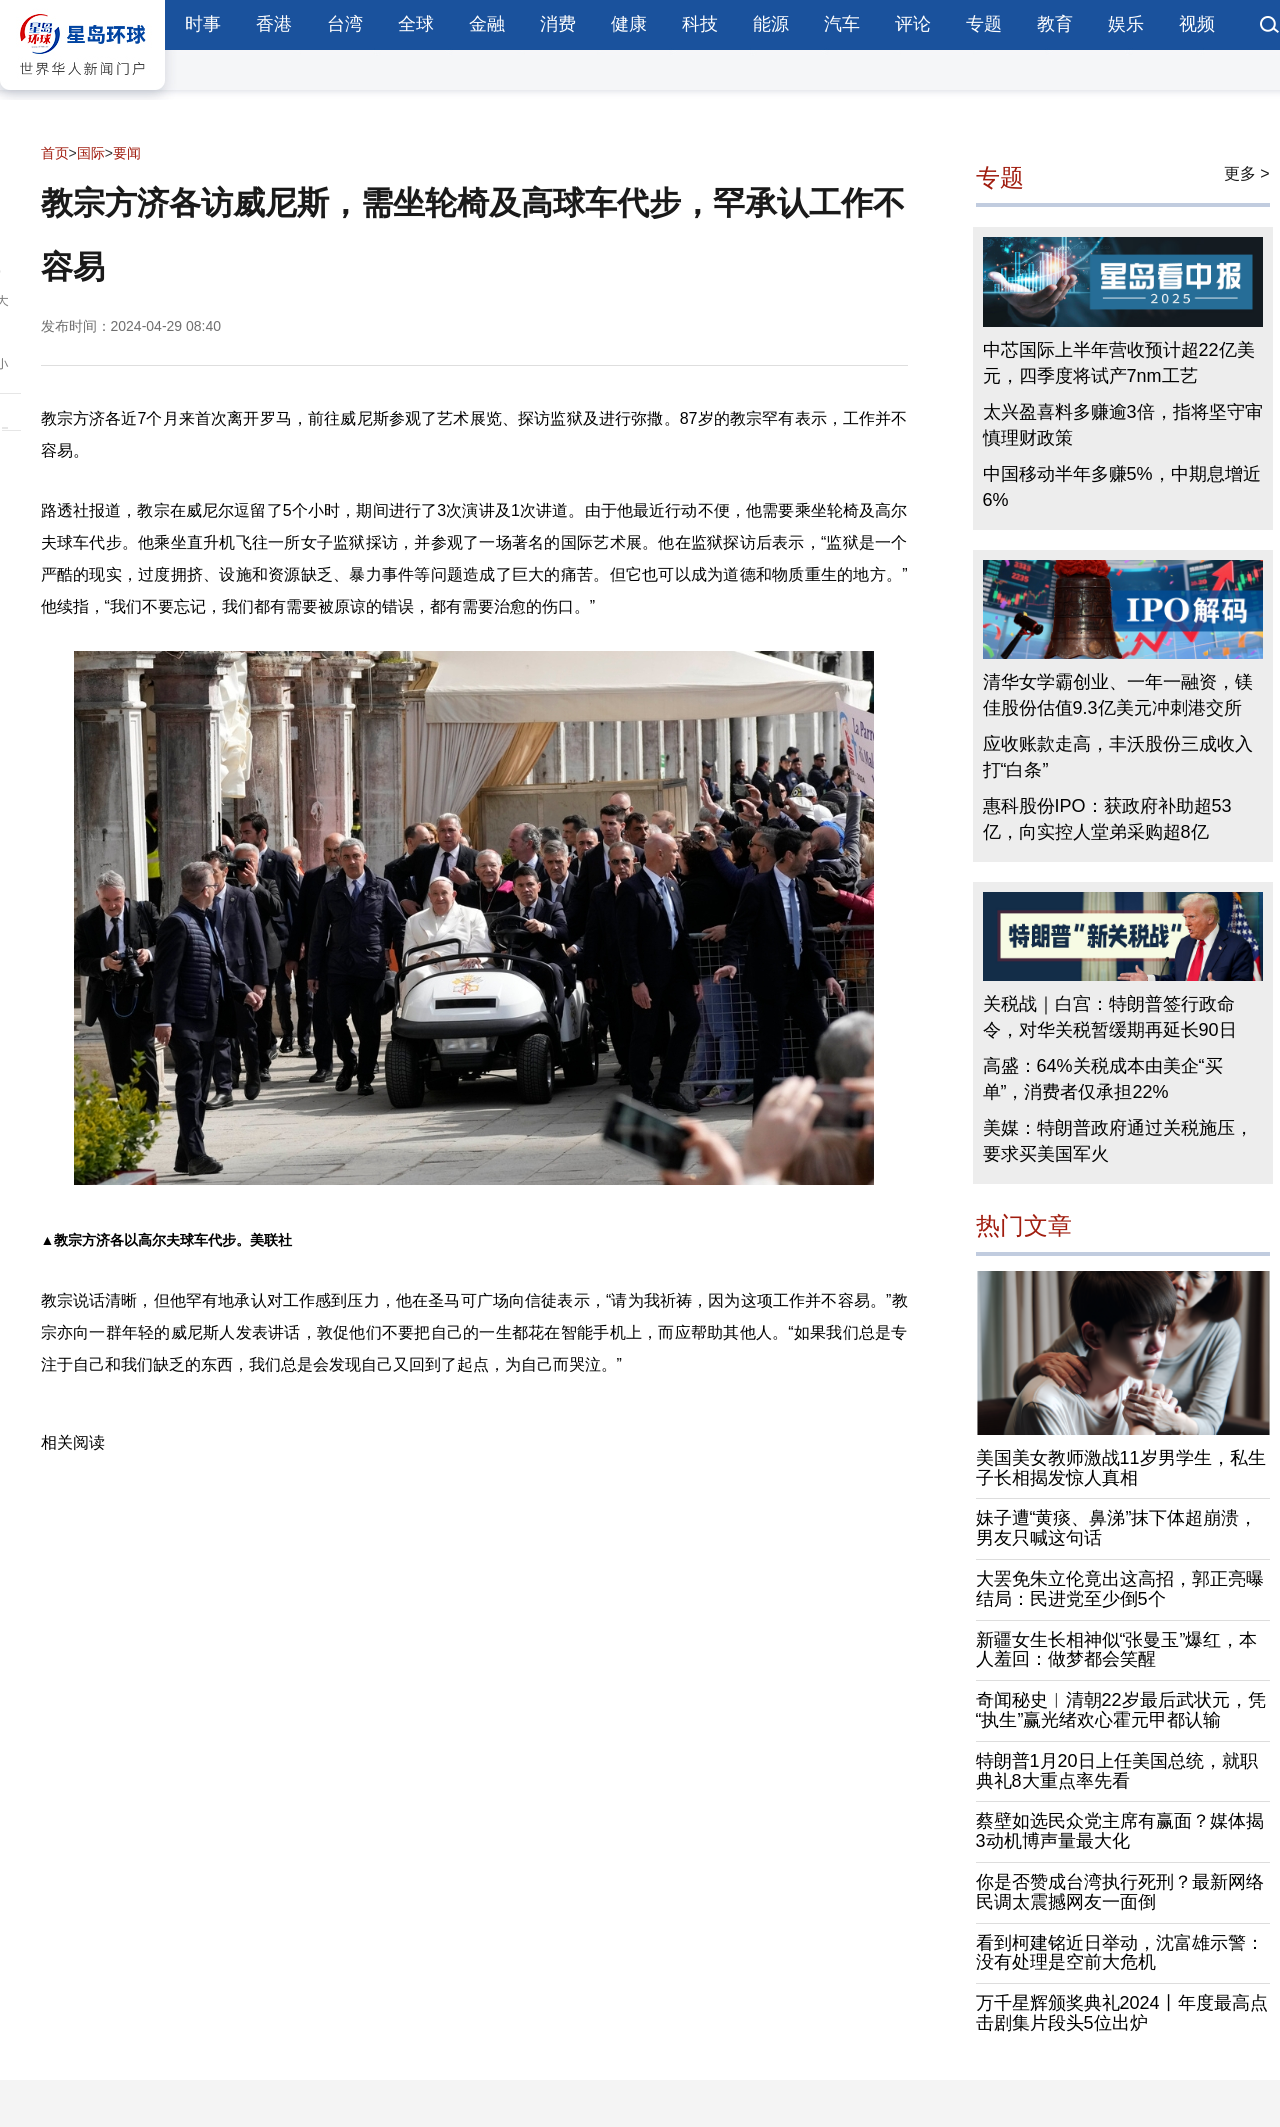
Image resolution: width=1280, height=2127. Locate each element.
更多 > (1247, 173)
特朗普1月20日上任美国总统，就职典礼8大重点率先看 (1117, 1771)
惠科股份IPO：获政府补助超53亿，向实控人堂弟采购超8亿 (1107, 819)
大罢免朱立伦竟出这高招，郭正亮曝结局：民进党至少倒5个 (1120, 1589)
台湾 (345, 24)
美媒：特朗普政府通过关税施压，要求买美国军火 (1118, 1141)
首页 (55, 153)
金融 (487, 24)
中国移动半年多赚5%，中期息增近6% (1122, 487)
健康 (629, 24)
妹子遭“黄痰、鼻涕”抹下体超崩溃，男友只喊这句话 (1117, 1528)
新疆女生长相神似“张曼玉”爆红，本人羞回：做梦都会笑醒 (1117, 1650)
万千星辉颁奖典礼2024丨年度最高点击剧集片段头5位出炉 (1122, 2013)
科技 (700, 24)
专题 (984, 24)
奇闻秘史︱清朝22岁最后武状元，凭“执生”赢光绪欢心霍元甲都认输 (1121, 1710)
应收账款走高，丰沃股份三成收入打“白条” (1118, 757)
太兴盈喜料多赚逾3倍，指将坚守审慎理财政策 (1123, 425)
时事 (203, 24)
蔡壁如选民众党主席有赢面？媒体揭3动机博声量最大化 (1120, 1831)
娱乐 (1126, 24)
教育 (1055, 24)
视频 (1197, 24)
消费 (558, 24)
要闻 (127, 153)
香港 (274, 24)
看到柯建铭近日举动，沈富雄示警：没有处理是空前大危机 (1120, 1953)
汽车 (842, 24)
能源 (771, 24)
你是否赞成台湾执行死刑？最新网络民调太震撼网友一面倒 (1120, 1892)
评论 (913, 24)
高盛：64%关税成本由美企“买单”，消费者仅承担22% (1103, 1079)
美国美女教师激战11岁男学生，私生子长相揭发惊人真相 (1121, 1468)
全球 (416, 24)
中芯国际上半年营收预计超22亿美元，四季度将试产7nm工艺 (1119, 363)
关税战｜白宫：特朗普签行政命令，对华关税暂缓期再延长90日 (1110, 1017)
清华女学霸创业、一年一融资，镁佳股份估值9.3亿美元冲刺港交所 (1118, 695)
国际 (91, 153)
